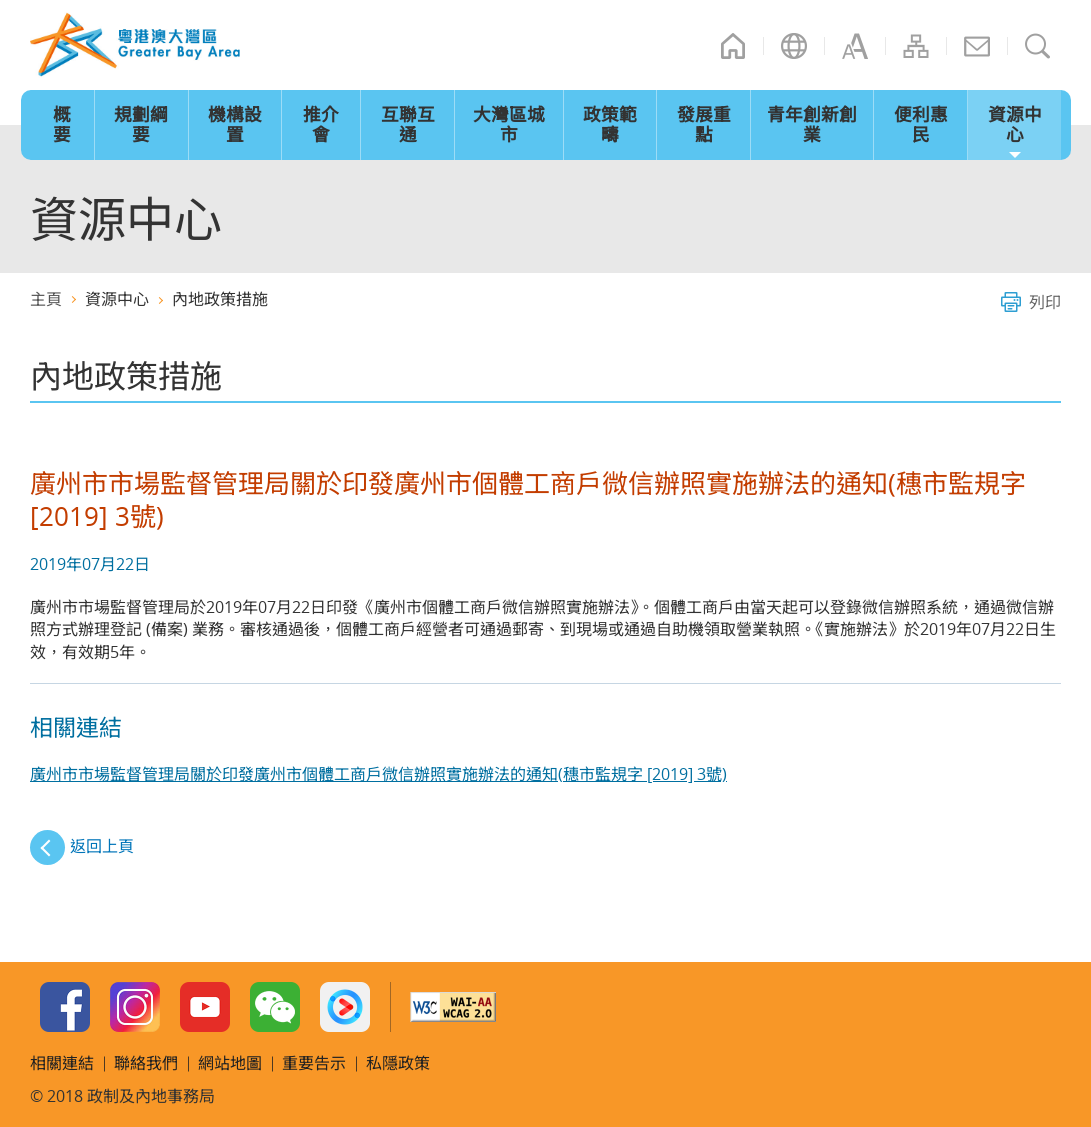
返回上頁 (102, 846)
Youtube (205, 1007)
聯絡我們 (977, 46)
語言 (794, 46)
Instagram (135, 1007)
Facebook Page (65, 1007)
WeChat (275, 1007)
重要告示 (314, 1063)
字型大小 (855, 46)
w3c (453, 1007)
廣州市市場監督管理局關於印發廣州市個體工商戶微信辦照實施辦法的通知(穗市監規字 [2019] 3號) (378, 774)
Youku (345, 1007)
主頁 (733, 46)
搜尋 (1038, 46)
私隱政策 (398, 1063)
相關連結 (62, 1063)
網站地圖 (916, 46)
